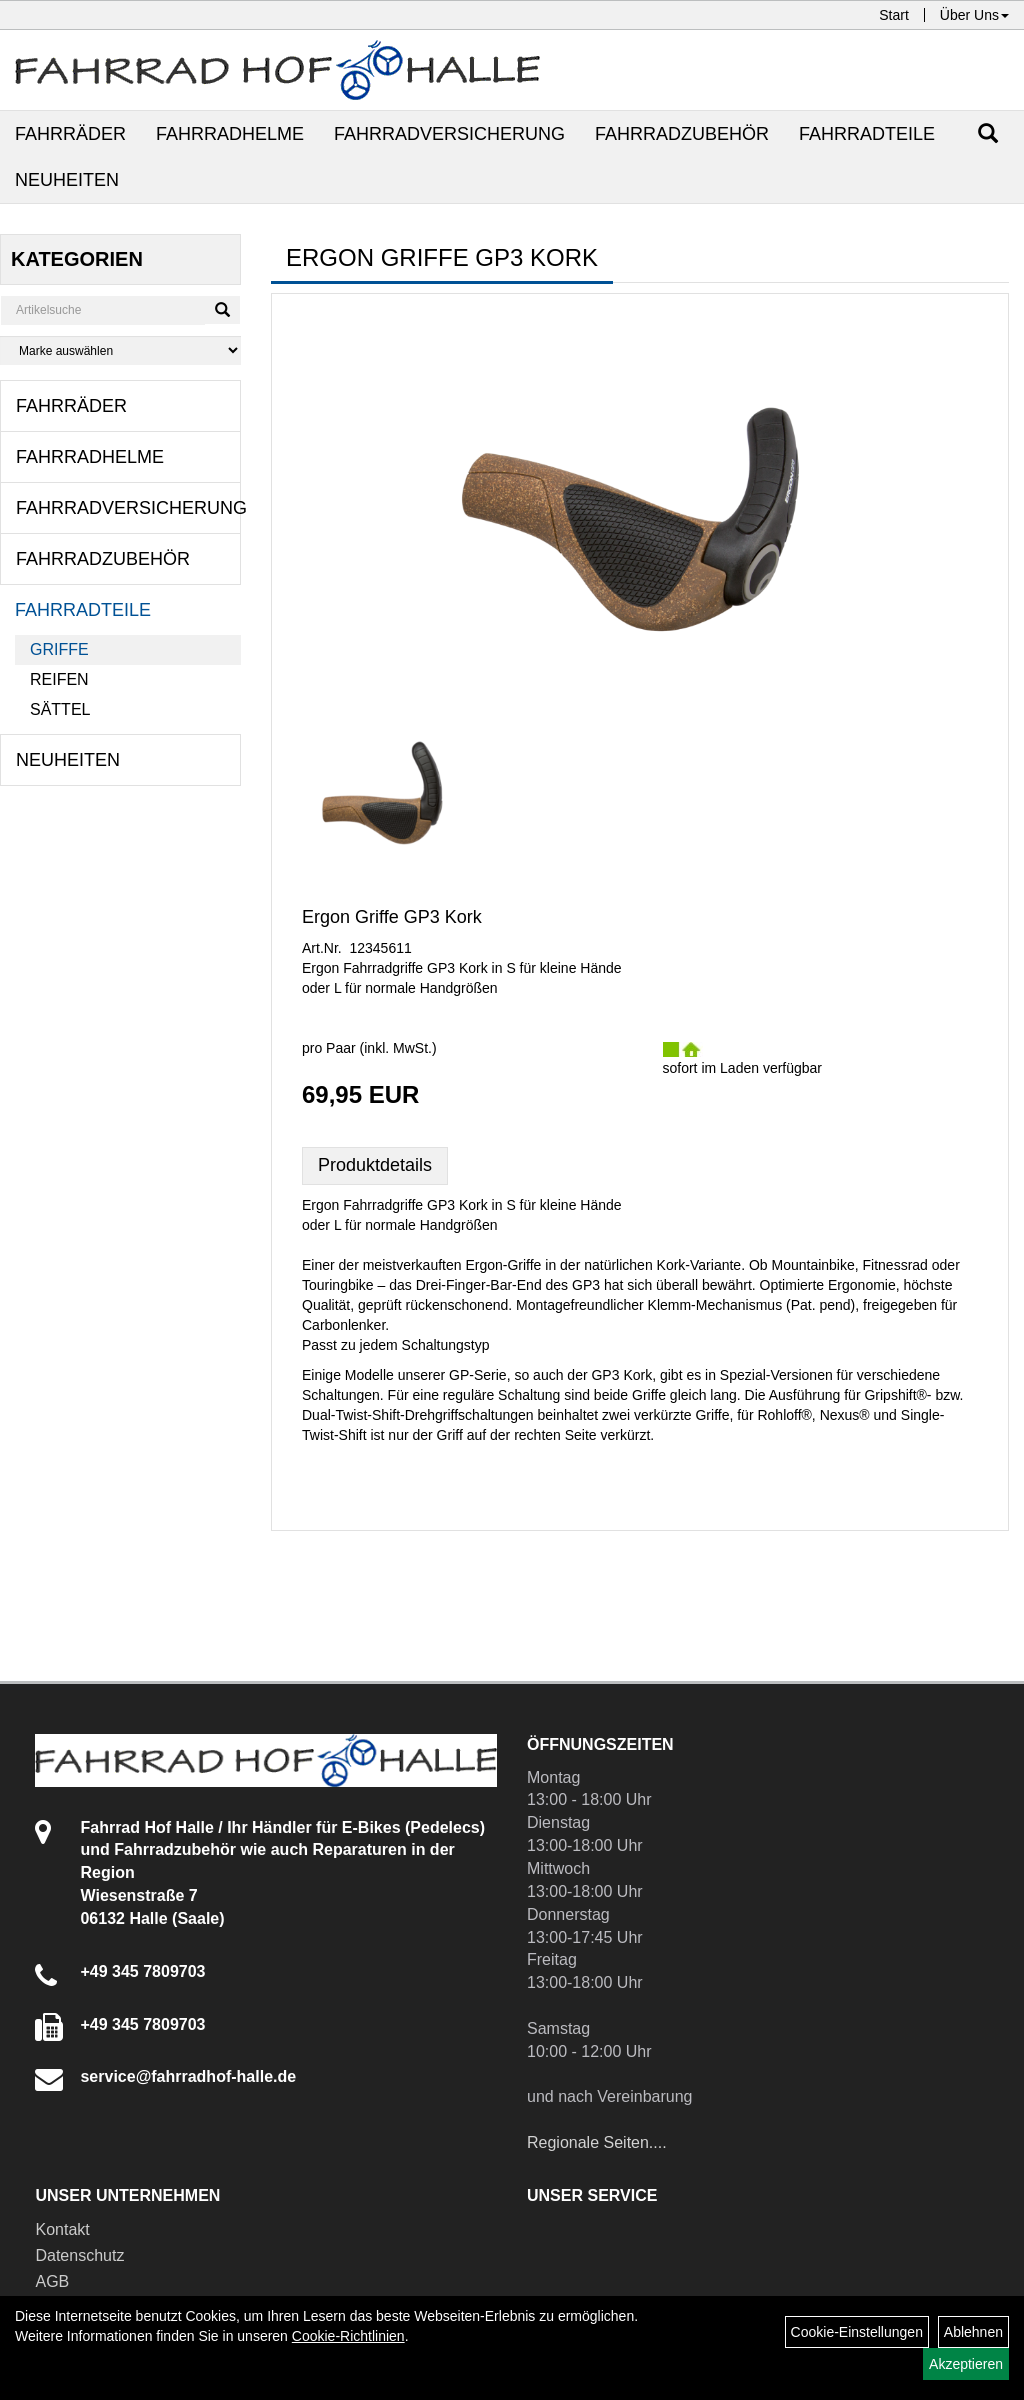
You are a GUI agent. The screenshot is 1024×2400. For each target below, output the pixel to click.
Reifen (59, 679)
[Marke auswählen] (120, 350)
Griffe (59, 649)
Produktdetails (375, 1165)
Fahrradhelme (230, 134)
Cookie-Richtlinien (348, 2336)
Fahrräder (70, 134)
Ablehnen (973, 2332)
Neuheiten (67, 180)
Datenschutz (79, 2255)
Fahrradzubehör (682, 134)
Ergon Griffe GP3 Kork (392, 917)
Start (894, 15)
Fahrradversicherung (449, 134)
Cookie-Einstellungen (857, 2332)
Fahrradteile (867, 134)
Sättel (60, 709)
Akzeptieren (966, 2364)
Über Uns (974, 15)
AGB (52, 2281)
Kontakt (62, 2229)
